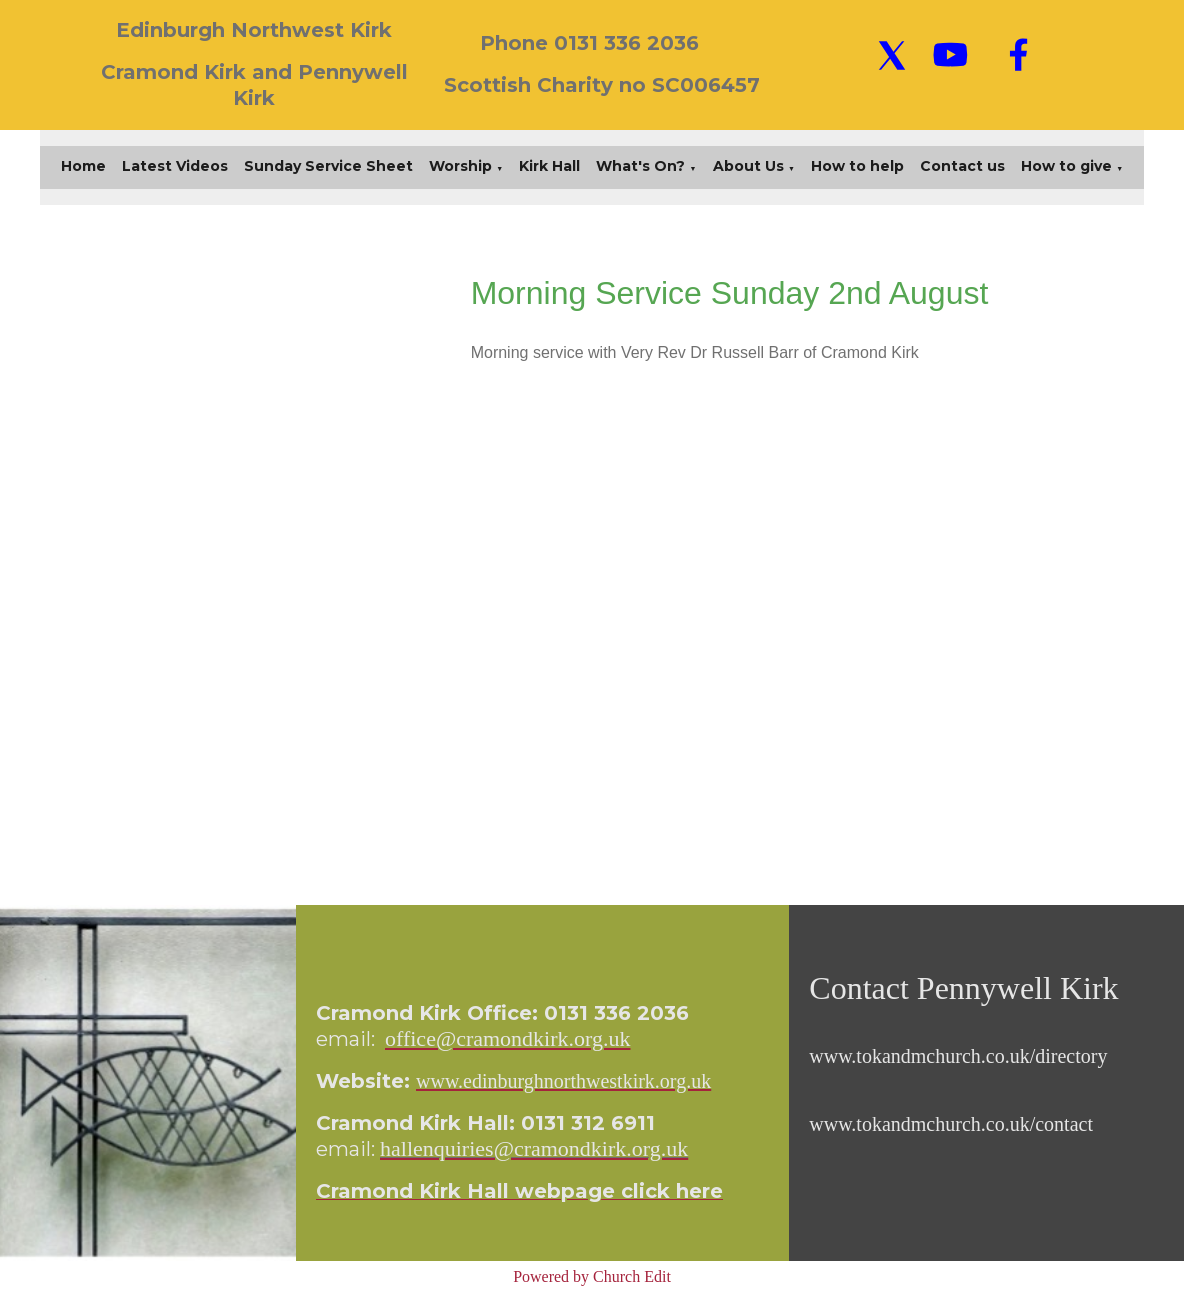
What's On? (640, 166)
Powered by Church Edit (592, 1276)
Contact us (962, 166)
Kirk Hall (549, 166)
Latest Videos (175, 166)
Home (83, 166)
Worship (460, 166)
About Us (748, 166)
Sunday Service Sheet (328, 166)
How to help (857, 166)
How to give (1066, 166)
